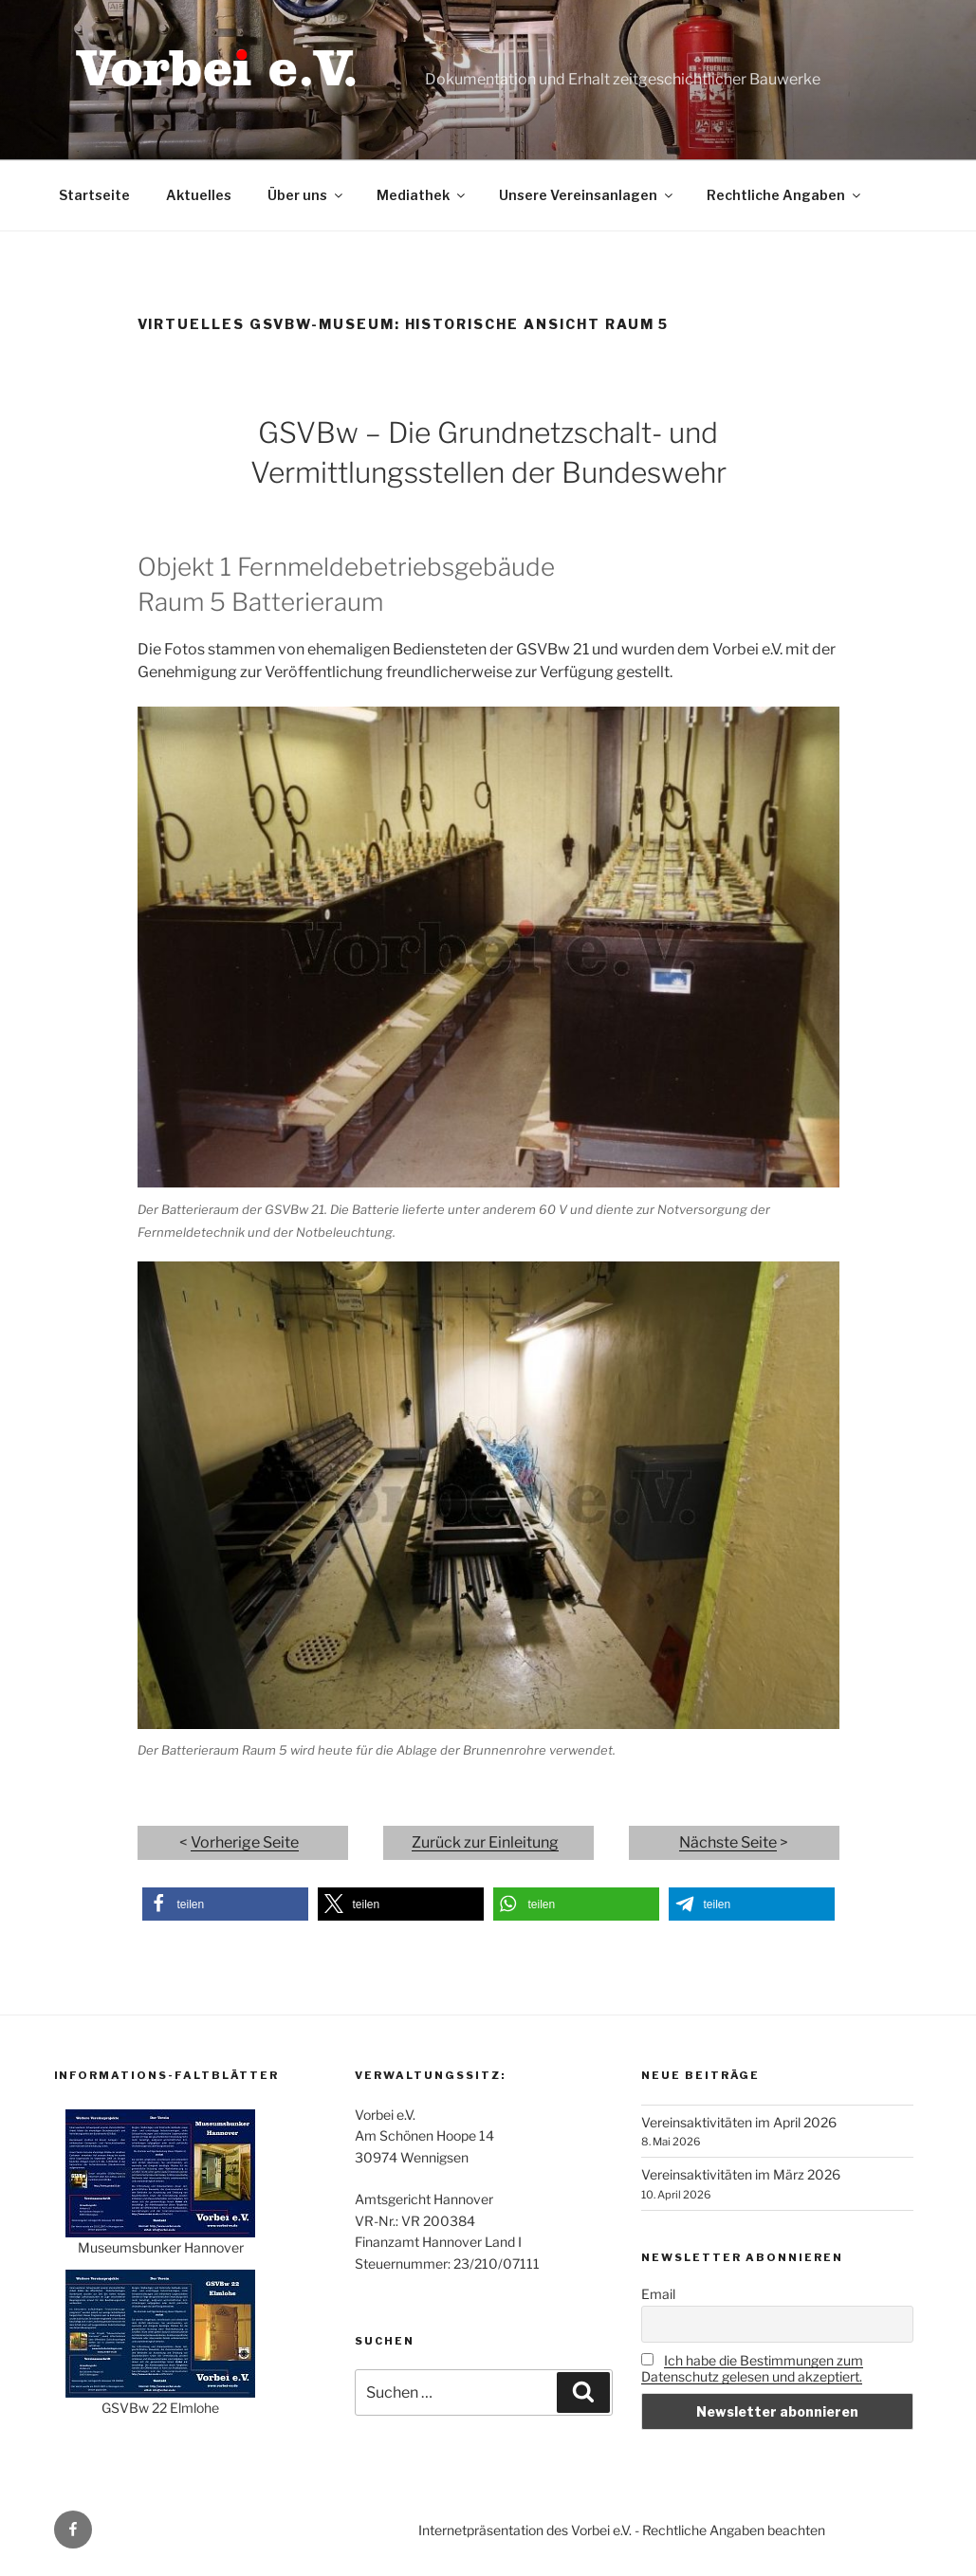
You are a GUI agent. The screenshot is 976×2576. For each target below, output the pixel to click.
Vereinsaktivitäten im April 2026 (739, 2122)
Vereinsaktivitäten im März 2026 (740, 2174)
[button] (225, 1904)
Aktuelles (198, 195)
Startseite (94, 195)
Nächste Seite (728, 1842)
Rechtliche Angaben (785, 195)
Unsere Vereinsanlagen (587, 195)
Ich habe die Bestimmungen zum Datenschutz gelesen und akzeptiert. (752, 2368)
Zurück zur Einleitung (485, 1842)
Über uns (306, 195)
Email (658, 2294)
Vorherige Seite (245, 1842)
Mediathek (422, 195)
